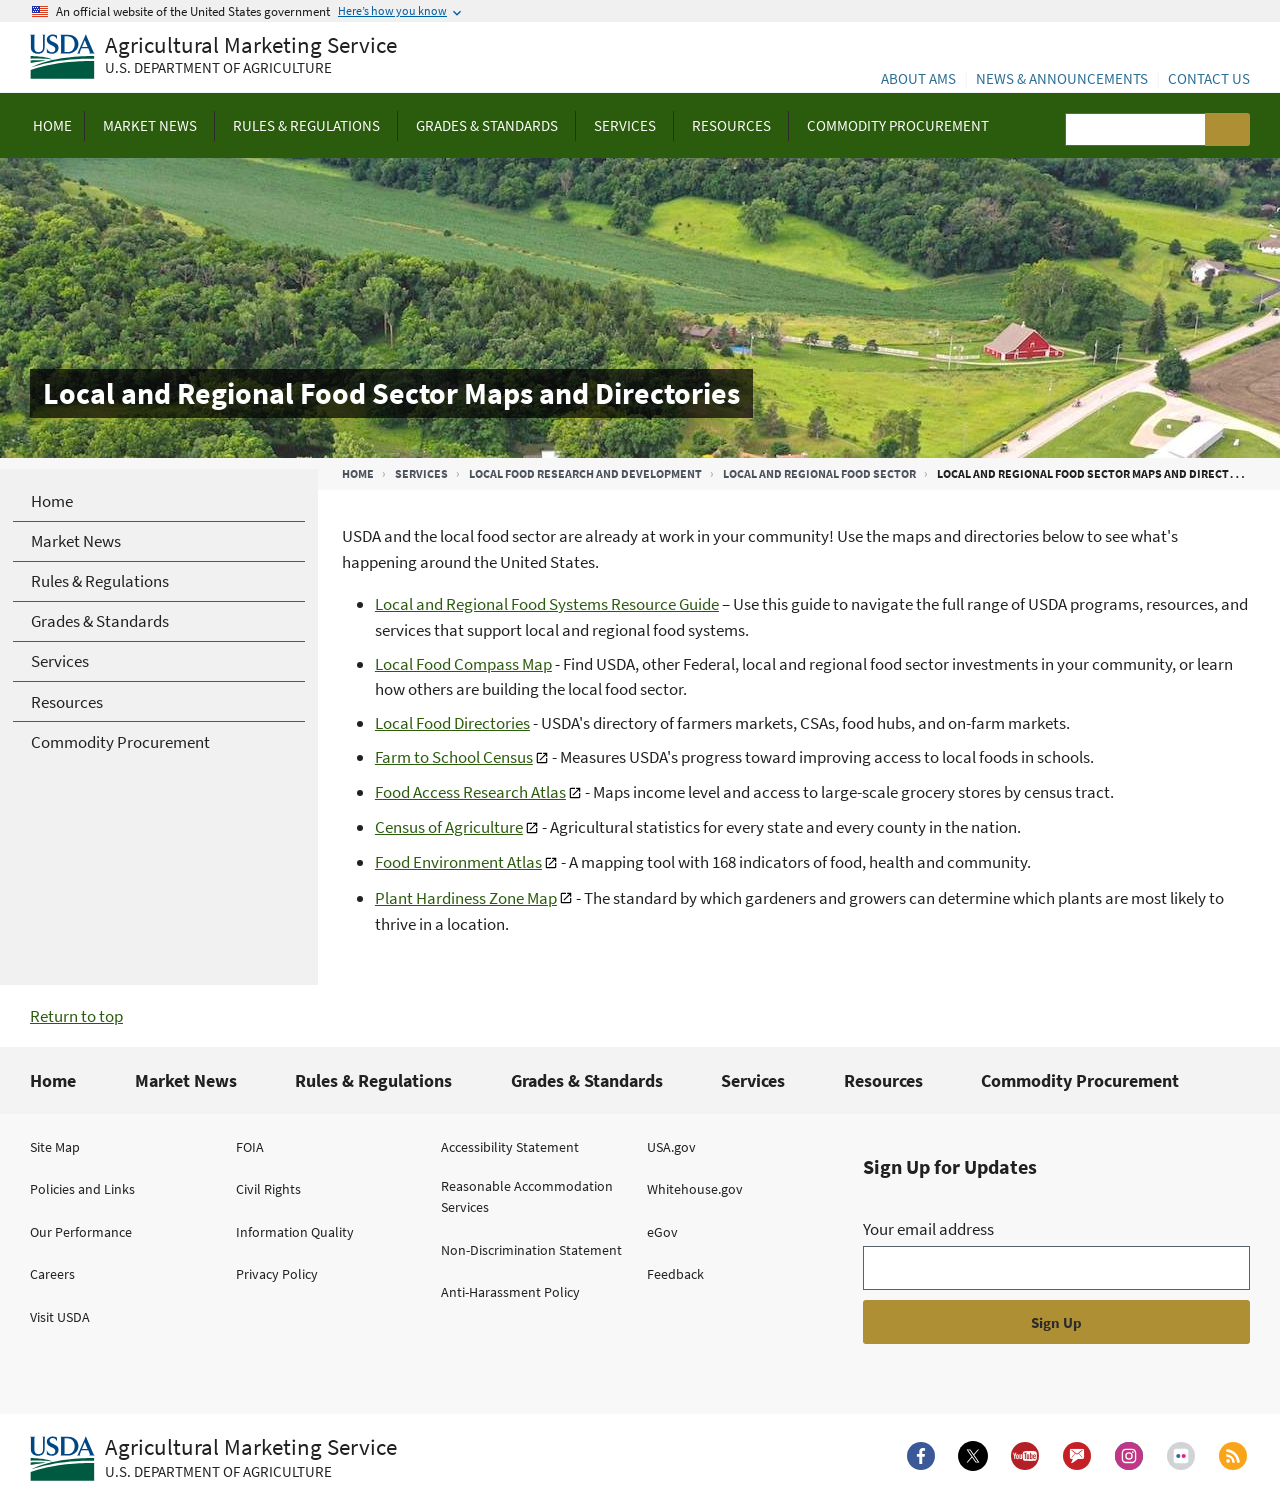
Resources (883, 1080)
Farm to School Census (454, 757)
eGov (662, 1232)
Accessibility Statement (510, 1147)
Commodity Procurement (1080, 1080)
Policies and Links (82, 1189)
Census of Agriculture (449, 827)
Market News (186, 1080)
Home (358, 473)
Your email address (928, 1229)
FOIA (250, 1147)
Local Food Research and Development (585, 473)
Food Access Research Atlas (470, 792)
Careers (52, 1274)
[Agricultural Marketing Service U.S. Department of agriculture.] (213, 1459)
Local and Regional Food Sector (819, 473)
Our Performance (81, 1232)
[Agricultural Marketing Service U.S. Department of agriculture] (213, 57)
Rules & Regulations (373, 1080)
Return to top (76, 1016)
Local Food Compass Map (463, 664)
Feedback (675, 1274)
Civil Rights (268, 1189)
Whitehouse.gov (695, 1189)
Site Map (55, 1147)
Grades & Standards (587, 1080)
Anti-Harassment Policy (510, 1292)
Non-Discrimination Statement (531, 1250)
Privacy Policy (277, 1274)
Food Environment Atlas (458, 862)
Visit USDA (60, 1317)
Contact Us (1209, 78)
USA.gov (671, 1147)
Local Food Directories (452, 723)
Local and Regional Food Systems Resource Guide (547, 604)
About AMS (918, 78)
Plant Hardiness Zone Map (466, 898)
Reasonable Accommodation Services (527, 1196)
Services (421, 473)
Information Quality (295, 1232)
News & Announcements (1062, 78)
